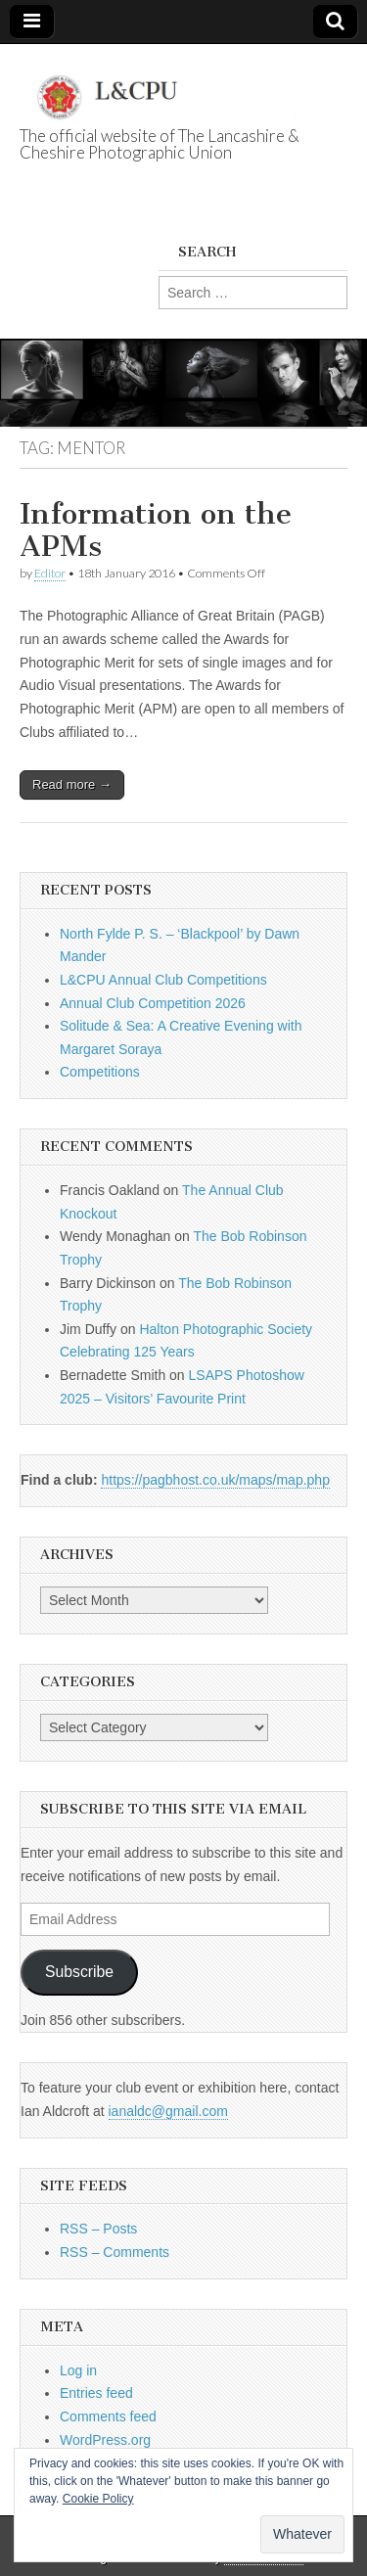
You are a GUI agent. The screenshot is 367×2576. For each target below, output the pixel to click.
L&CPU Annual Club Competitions (163, 980)
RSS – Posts (98, 2228)
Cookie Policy (98, 2499)
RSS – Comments (114, 2252)
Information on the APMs (156, 530)
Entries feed (96, 2393)
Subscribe (79, 1971)
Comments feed (108, 2416)
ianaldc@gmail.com (168, 2111)
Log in (78, 2370)
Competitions (100, 1072)
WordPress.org (105, 2440)
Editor (50, 573)
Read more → (72, 784)
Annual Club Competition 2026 (153, 1003)
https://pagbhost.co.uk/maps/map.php (215, 1480)
